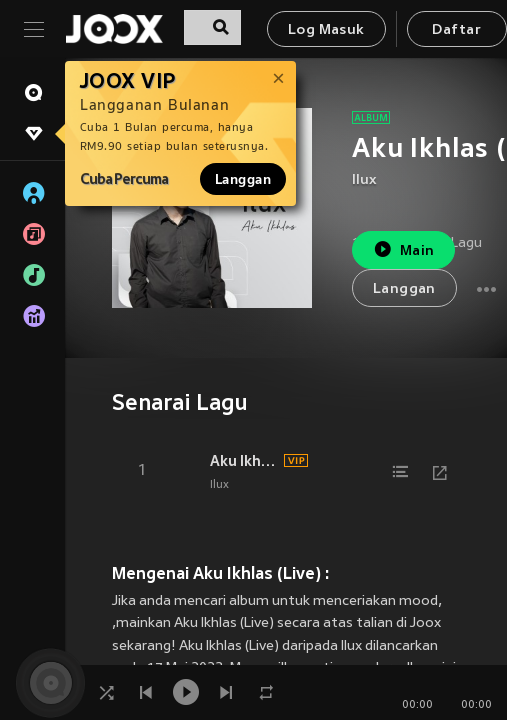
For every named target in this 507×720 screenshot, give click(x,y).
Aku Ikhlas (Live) (244, 461)
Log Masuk (326, 30)
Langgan (243, 179)
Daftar (456, 30)
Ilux (364, 180)
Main (403, 249)
